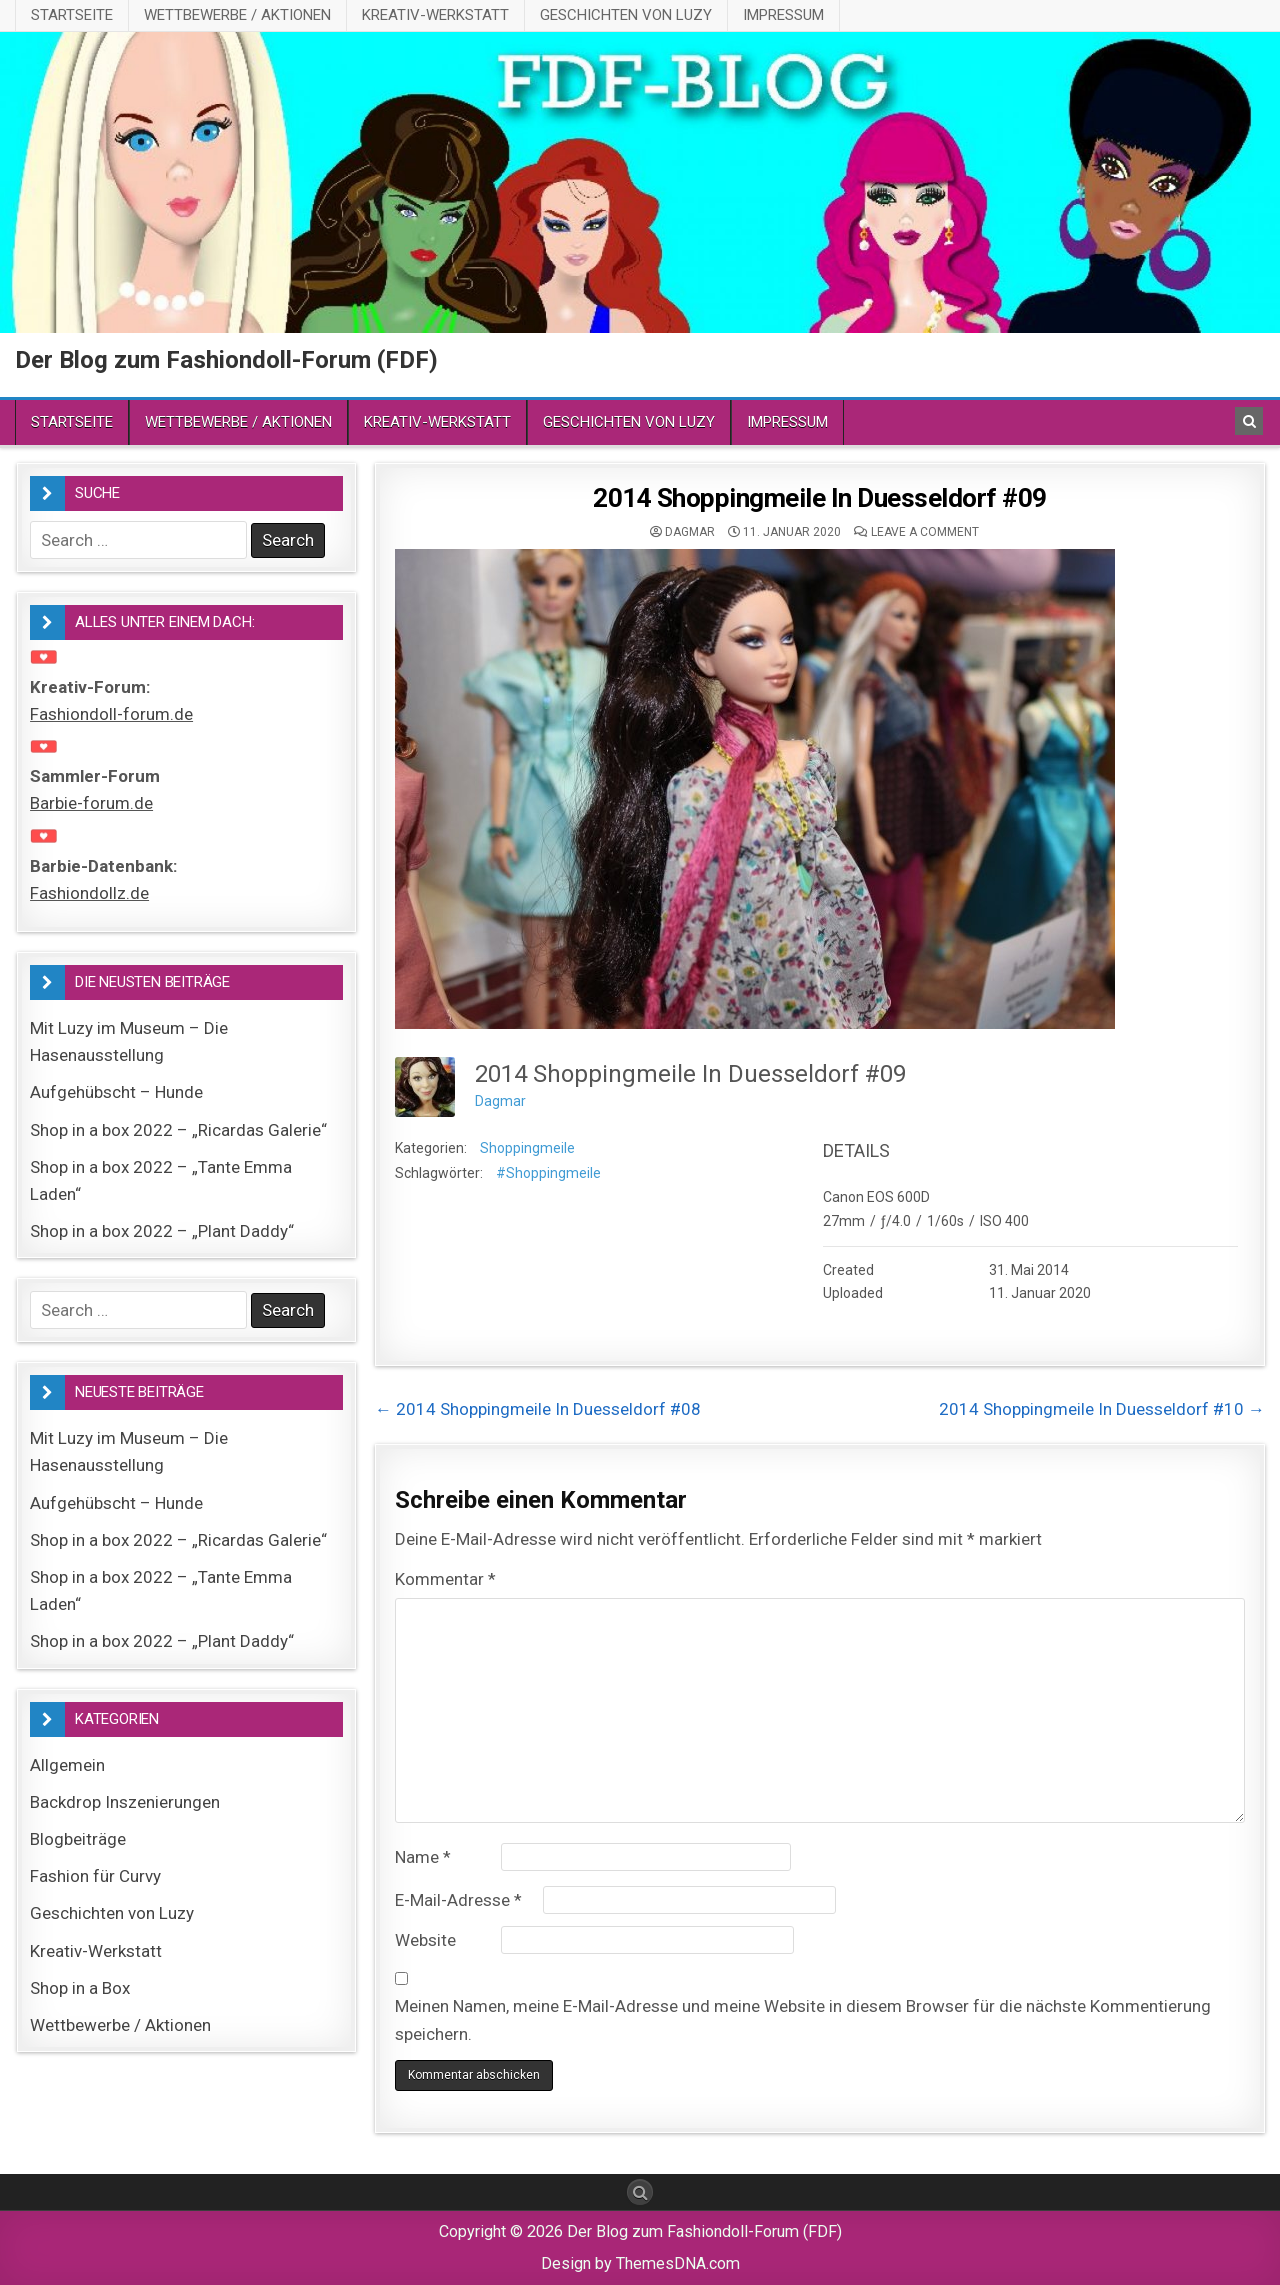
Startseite (72, 15)
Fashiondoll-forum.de (111, 714)
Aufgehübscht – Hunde (116, 1092)
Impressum (783, 15)
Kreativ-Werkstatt (435, 15)
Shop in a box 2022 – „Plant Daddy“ (162, 1231)
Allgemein (67, 1765)
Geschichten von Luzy (626, 15)
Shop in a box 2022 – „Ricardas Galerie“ (178, 1130)
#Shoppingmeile (548, 1173)
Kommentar (445, 1579)
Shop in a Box (80, 1988)
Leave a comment (925, 532)
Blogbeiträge (78, 1839)
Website (425, 1940)
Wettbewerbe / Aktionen (237, 15)
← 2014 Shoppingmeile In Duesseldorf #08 (538, 1409)
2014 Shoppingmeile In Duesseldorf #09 (820, 498)
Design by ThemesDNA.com (640, 2263)
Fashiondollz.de (89, 893)
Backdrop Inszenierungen (125, 1802)
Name (423, 1857)
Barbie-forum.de (91, 803)
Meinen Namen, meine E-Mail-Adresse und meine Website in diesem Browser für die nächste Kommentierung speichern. (803, 2019)
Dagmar (690, 532)
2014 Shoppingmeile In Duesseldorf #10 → (1102, 1409)
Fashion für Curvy (95, 1876)
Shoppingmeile (527, 1148)
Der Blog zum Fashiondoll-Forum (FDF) (226, 360)
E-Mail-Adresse (458, 1900)
